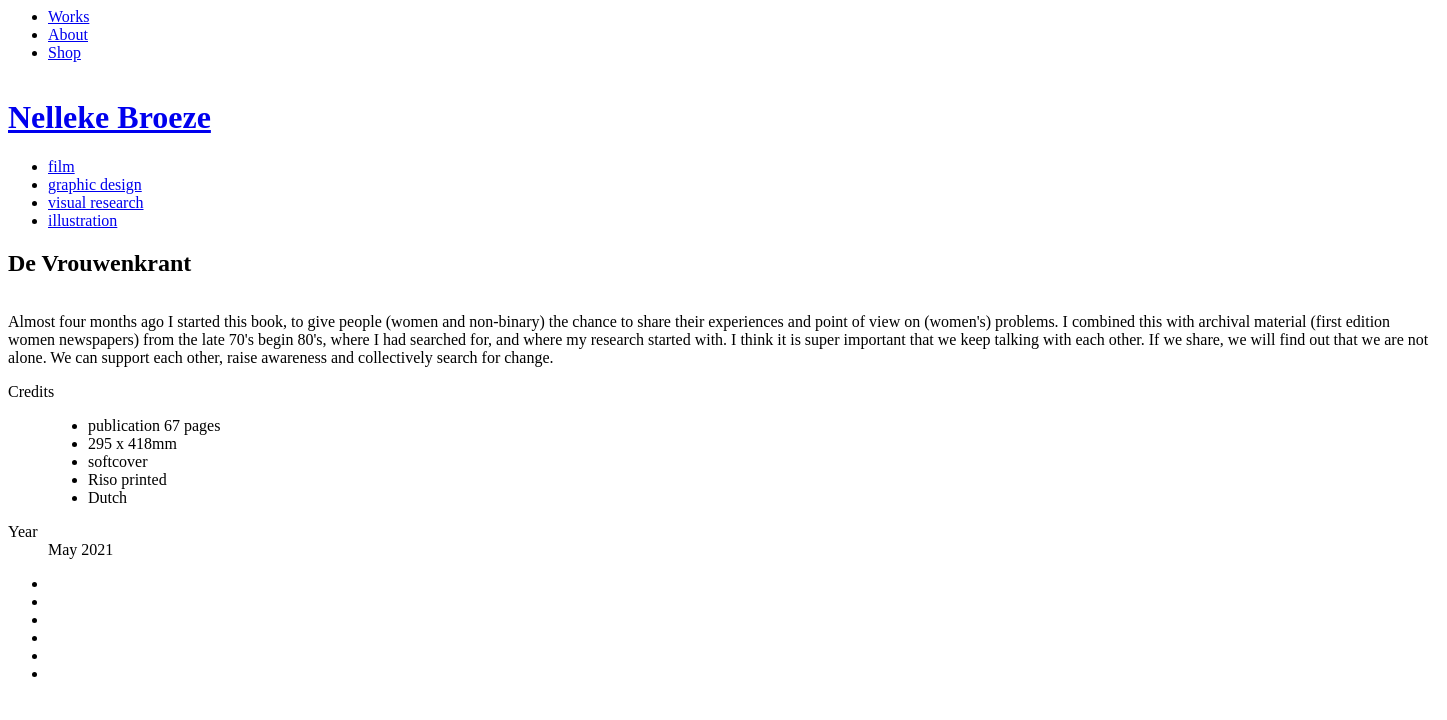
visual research (96, 202)
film (61, 166)
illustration (82, 220)
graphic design (95, 184)
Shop (64, 52)
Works (68, 16)
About (68, 34)
